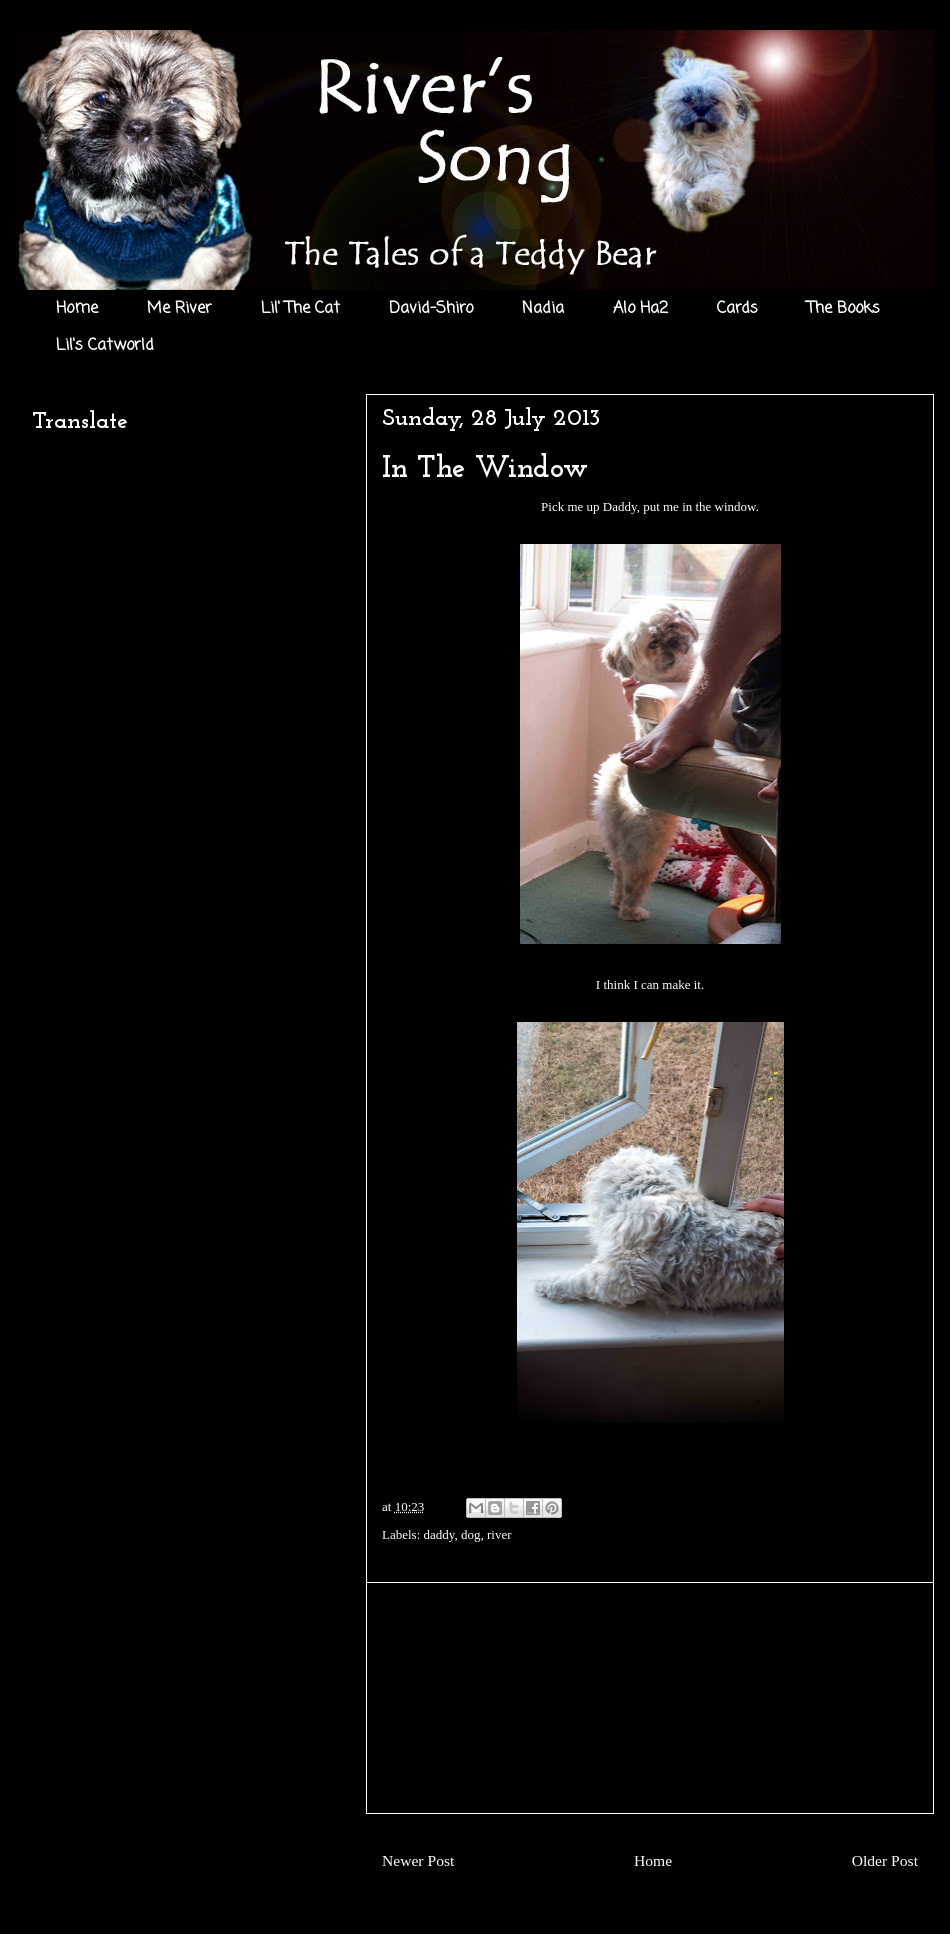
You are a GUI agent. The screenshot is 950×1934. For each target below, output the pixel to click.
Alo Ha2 (640, 309)
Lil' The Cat (300, 309)
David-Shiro (431, 309)
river (499, 1534)
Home (77, 309)
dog (471, 1534)
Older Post (885, 1860)
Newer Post (418, 1860)
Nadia (543, 309)
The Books (843, 309)
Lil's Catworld (105, 346)
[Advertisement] (650, 1698)
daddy (439, 1534)
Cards (737, 309)
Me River (179, 309)
